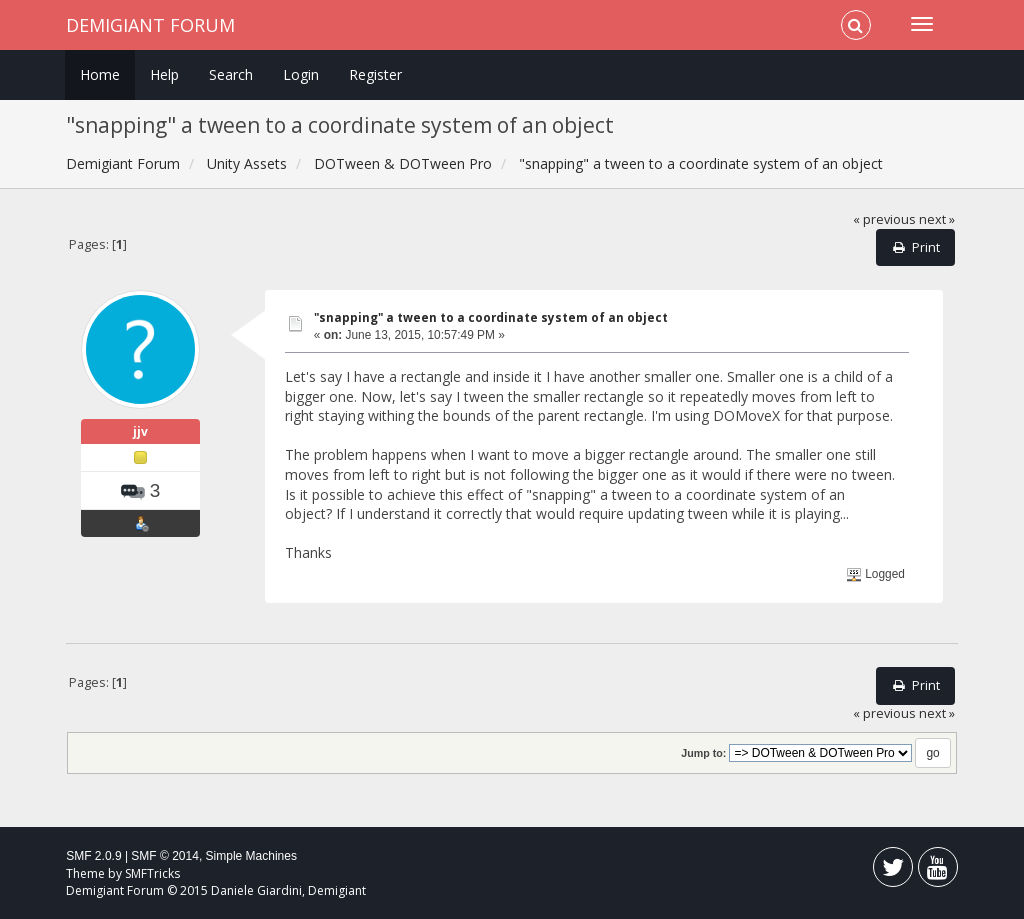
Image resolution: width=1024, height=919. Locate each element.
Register (375, 74)
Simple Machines (251, 856)
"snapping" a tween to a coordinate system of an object (491, 317)
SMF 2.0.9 (93, 856)
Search (231, 74)
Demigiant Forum (150, 25)
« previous (884, 219)
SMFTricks (152, 873)
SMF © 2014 (165, 856)
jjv (140, 431)
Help (164, 74)
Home (100, 74)
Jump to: (703, 753)
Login (301, 74)
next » (937, 219)
